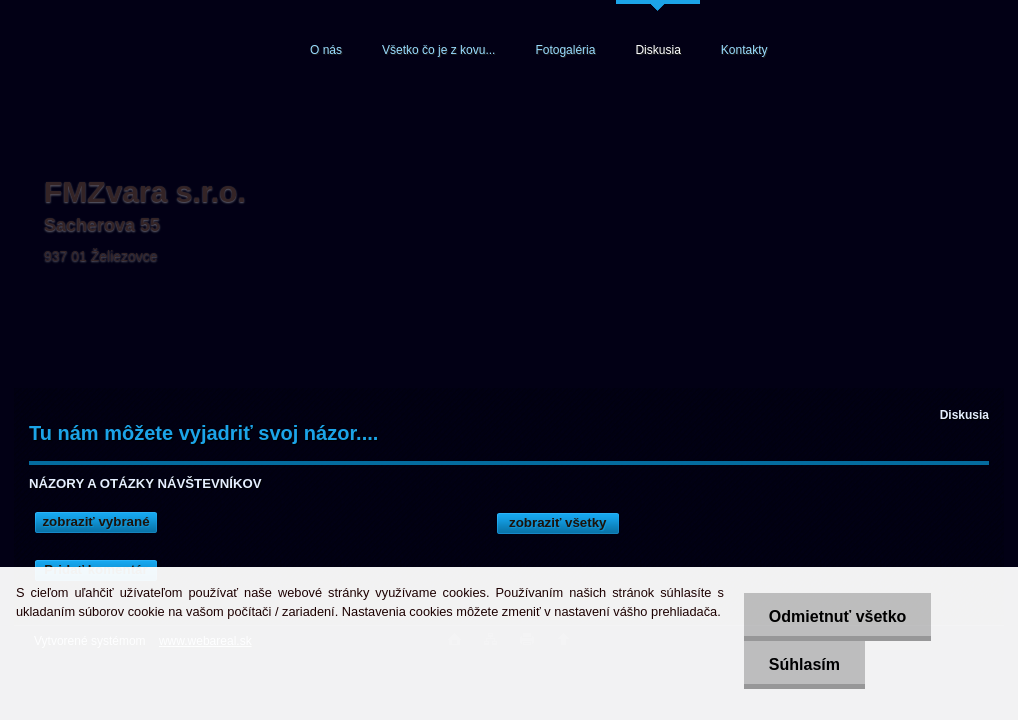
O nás (326, 50)
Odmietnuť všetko (837, 616)
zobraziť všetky (558, 522)
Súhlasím (804, 664)
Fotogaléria (565, 50)
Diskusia (657, 50)
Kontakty (744, 50)
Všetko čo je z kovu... (438, 50)
